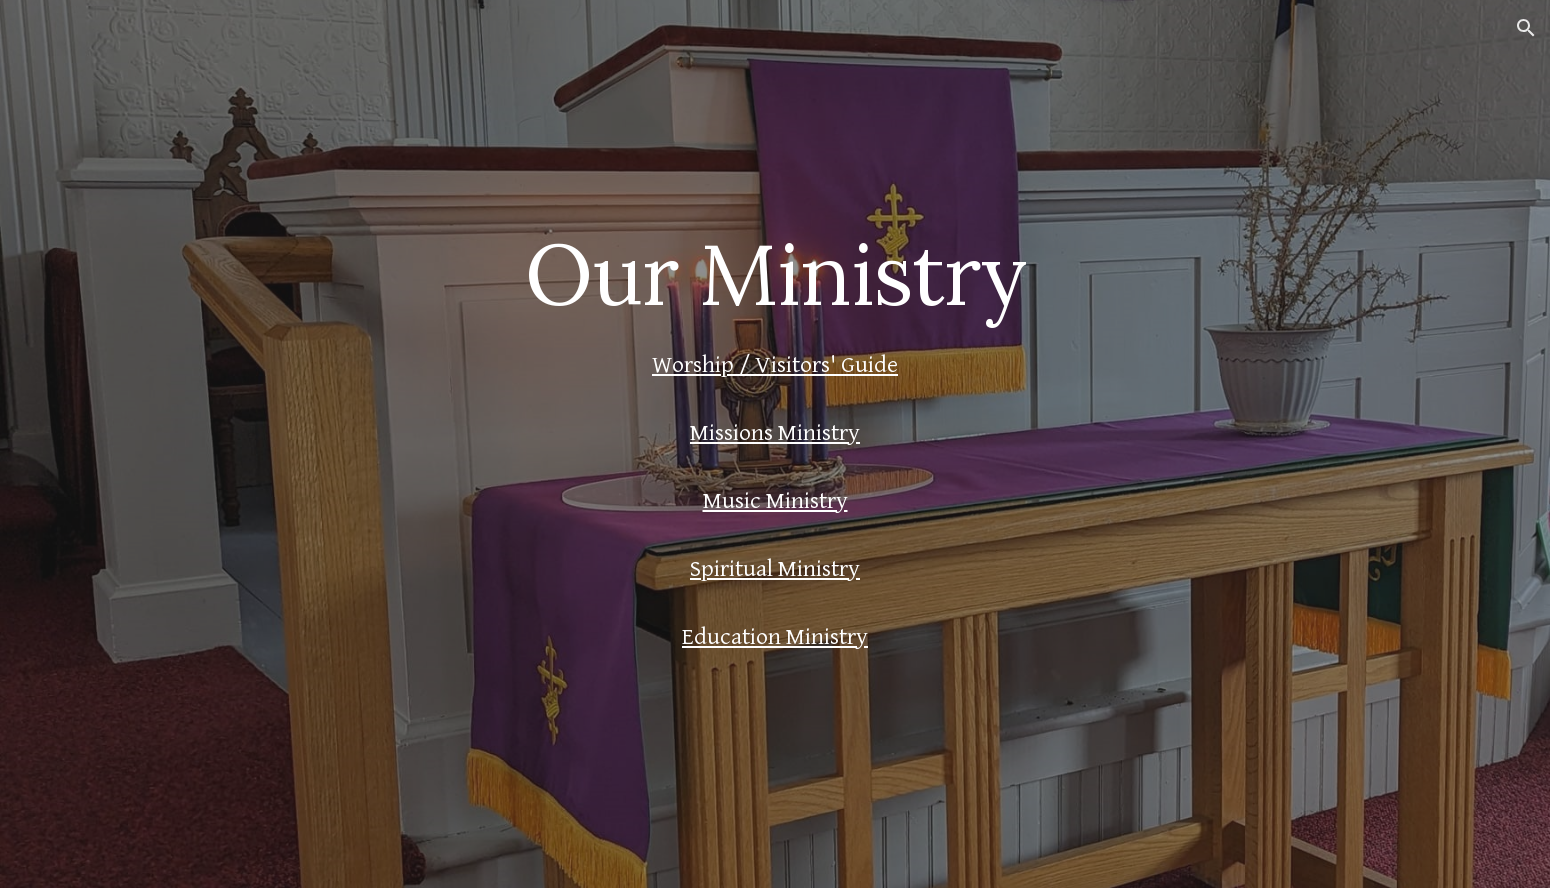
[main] (775, 273)
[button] (1526, 28)
